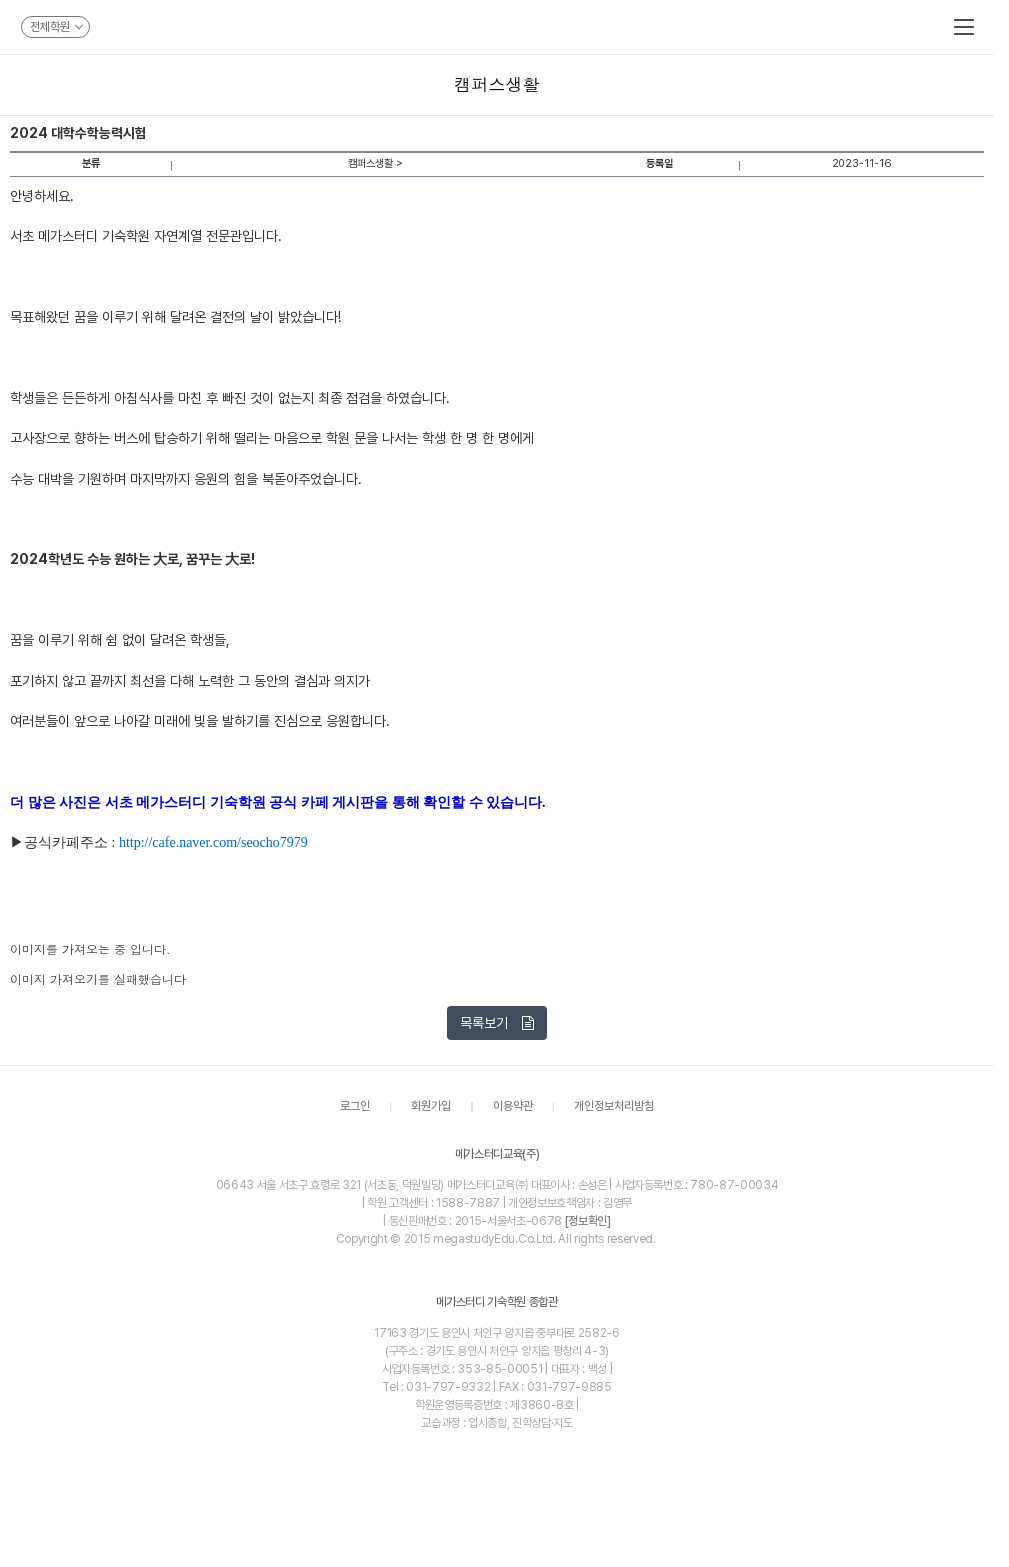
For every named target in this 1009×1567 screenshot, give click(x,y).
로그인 (355, 1107)
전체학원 (56, 27)
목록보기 (497, 1023)
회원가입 (431, 1107)
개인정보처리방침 (614, 1107)
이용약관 (513, 1107)
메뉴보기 (964, 27)
